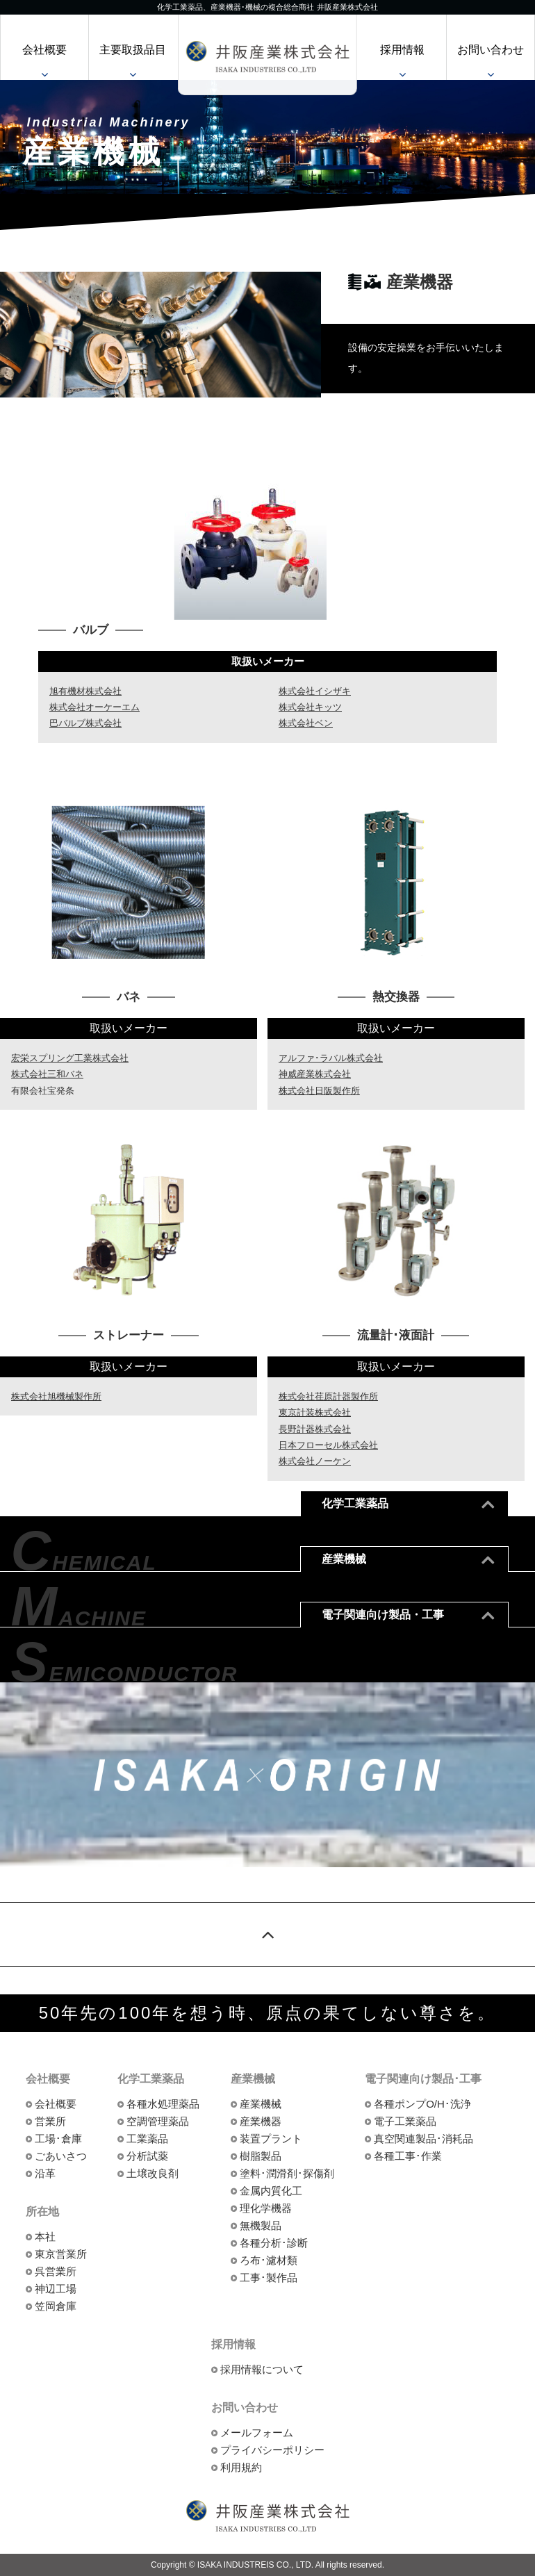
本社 (45, 2236)
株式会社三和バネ (47, 1074)
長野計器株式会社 (315, 1429)
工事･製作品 (268, 2277)
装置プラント (271, 2138)
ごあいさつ (61, 2156)
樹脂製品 (260, 2156)
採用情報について (262, 2369)
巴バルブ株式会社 (85, 723)
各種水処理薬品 (162, 2104)
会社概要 (44, 50)
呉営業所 (55, 2271)
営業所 (50, 2121)
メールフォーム (256, 2432)
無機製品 (260, 2225)
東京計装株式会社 (315, 1412)
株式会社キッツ (310, 707)
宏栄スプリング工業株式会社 (70, 1058)
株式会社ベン (306, 723)
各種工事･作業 (408, 2156)
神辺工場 (55, 2289)
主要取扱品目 (132, 50)
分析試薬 (147, 2156)
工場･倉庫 (58, 2138)
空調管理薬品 (157, 2121)
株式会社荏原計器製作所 (328, 1396)
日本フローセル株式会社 (328, 1445)
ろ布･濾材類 (268, 2260)
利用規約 (241, 2467)
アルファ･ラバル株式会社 (331, 1058)
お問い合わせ (490, 50)
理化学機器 (266, 2208)
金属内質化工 (271, 2191)
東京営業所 (61, 2254)
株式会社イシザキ (315, 691)
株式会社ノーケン (315, 1461)
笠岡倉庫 (55, 2306)
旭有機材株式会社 (85, 691)
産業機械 (260, 2104)
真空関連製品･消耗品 (423, 2138)
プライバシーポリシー (272, 2450)
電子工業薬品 (405, 2121)
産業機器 (260, 2121)
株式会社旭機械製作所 (56, 1396)
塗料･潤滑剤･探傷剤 (287, 2173)
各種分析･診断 (274, 2243)
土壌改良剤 (152, 2173)
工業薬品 (147, 2138)
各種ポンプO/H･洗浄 (422, 2104)
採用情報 (402, 50)
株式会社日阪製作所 (319, 1090)
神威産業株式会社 (315, 1074)
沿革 (45, 2173)
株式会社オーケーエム (94, 707)
